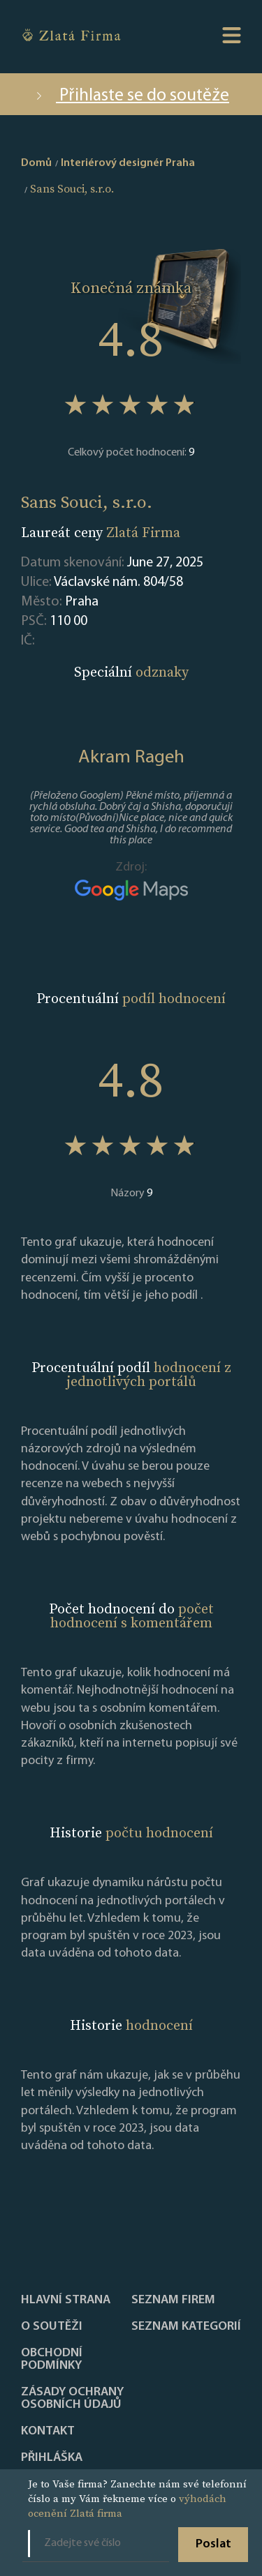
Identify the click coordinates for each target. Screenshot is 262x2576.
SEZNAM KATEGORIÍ (186, 2327)
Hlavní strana (65, 2300)
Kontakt (48, 2431)
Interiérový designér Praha (128, 163)
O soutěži (51, 2327)
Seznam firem (173, 2300)
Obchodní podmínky (51, 2359)
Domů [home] (36, 163)
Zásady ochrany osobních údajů (72, 2398)
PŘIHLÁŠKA (51, 2458)
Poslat (213, 2544)
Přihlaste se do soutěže (131, 96)
